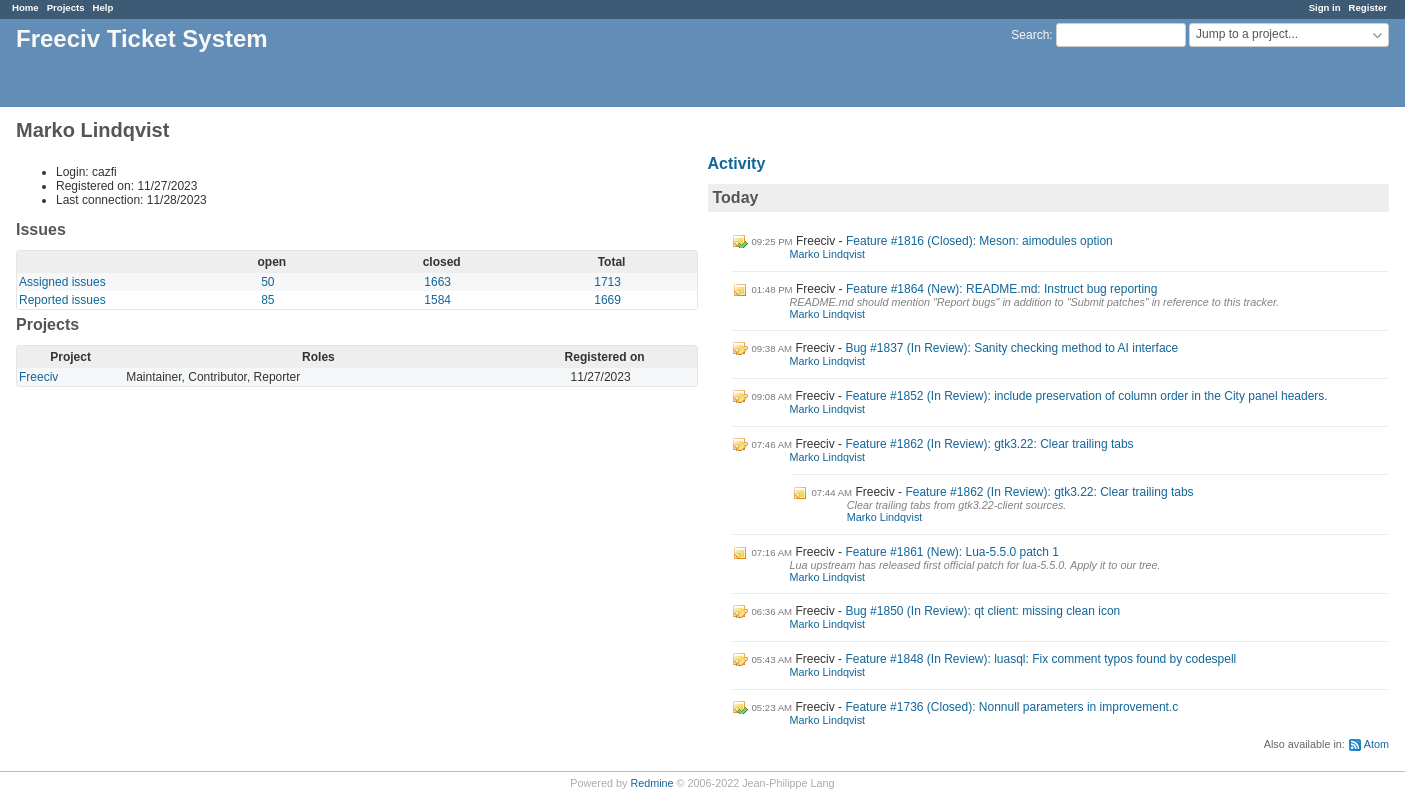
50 (267, 282)
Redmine (651, 783)
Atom (1376, 744)
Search (1030, 35)
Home (25, 7)
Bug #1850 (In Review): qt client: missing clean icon (982, 611)
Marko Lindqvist (828, 254)
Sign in (1325, 7)
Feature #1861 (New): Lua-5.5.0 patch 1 (951, 552)
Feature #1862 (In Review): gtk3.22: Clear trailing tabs (989, 444)
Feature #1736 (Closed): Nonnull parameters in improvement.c (1011, 707)
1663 (437, 282)
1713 (607, 282)
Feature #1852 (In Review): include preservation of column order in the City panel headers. (1086, 396)
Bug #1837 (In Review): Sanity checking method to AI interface (1011, 348)
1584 (437, 300)
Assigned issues (62, 282)
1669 (607, 300)
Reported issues (62, 300)
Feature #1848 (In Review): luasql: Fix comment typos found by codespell (1040, 659)
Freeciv (38, 377)
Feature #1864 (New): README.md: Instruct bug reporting (1001, 289)
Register (1368, 7)
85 (267, 300)
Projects (66, 7)
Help (103, 7)
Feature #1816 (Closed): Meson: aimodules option (979, 241)
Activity (737, 163)
